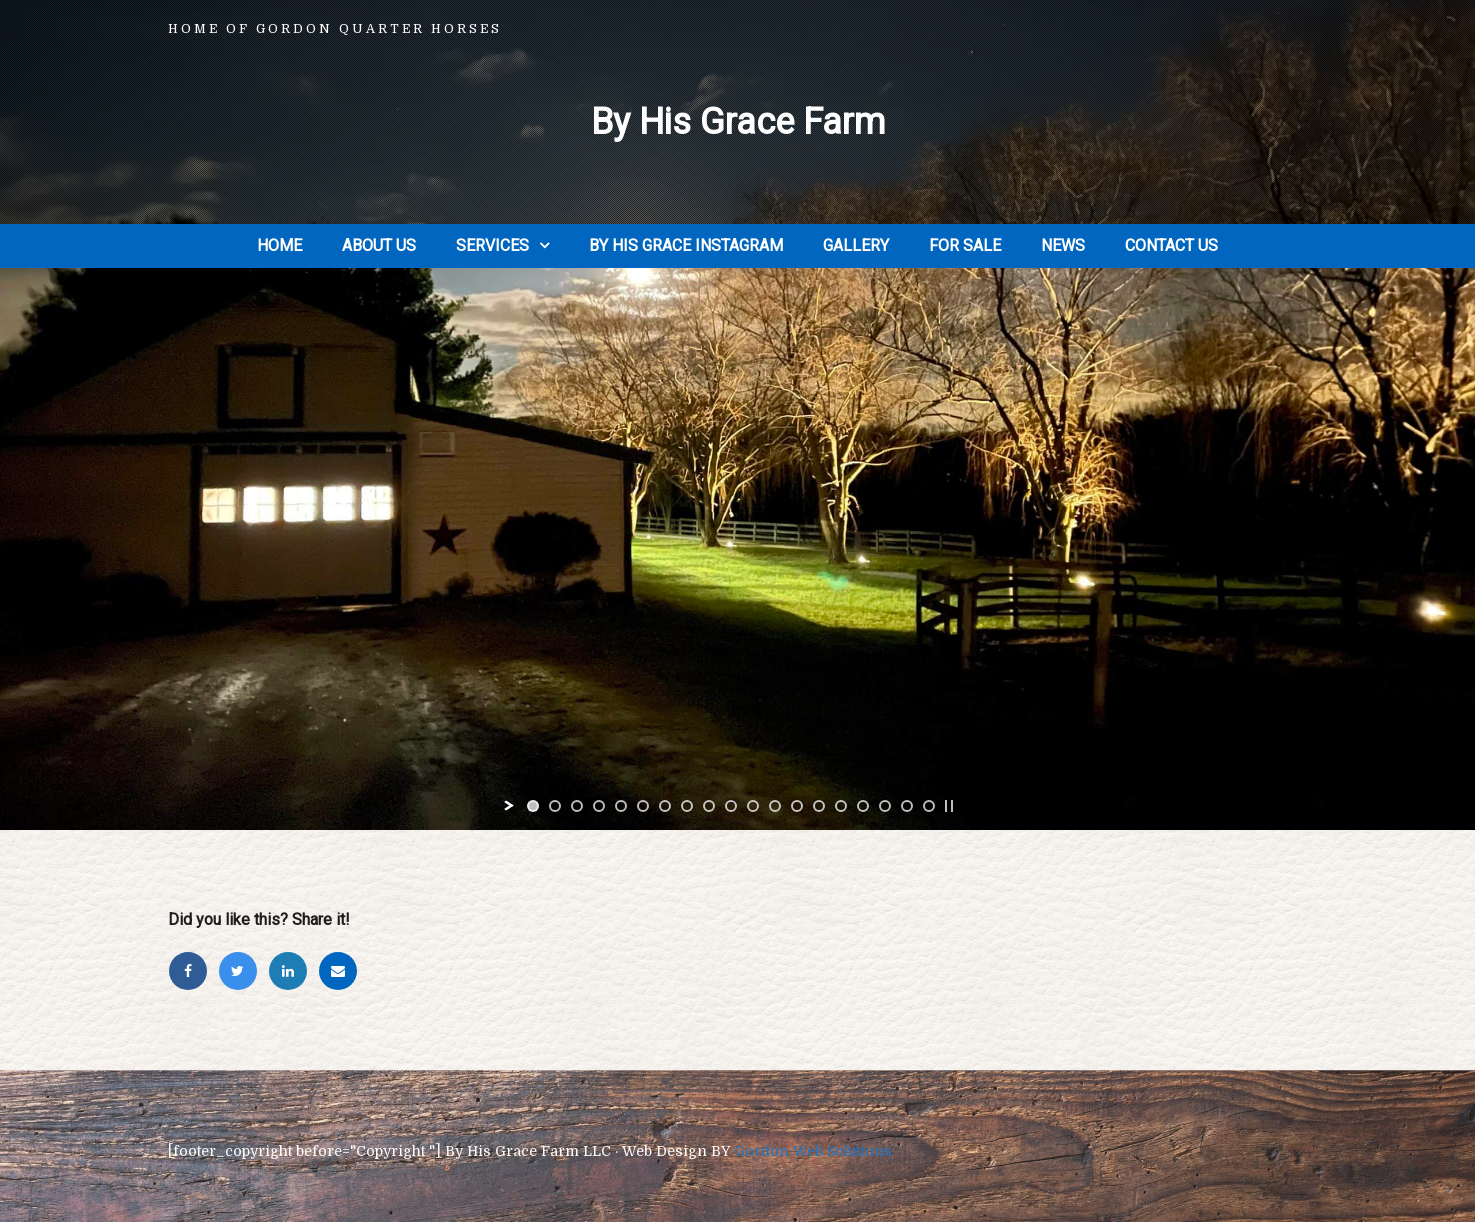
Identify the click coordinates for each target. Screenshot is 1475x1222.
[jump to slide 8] (687, 806)
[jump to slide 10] (731, 806)
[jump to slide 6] (643, 806)
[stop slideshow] (949, 806)
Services (492, 245)
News (1063, 245)
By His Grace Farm (738, 122)
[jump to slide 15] (841, 806)
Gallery (856, 245)
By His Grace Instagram (686, 245)
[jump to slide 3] (577, 806)
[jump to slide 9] (709, 806)
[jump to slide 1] (533, 806)
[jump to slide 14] (819, 806)
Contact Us (1171, 245)
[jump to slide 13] (797, 806)
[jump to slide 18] (907, 806)
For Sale (965, 245)
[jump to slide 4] (599, 806)
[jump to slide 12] (775, 806)
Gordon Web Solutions (813, 1151)
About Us (379, 245)
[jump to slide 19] (929, 806)
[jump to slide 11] (753, 806)
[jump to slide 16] (863, 806)
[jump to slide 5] (621, 806)
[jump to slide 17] (885, 806)
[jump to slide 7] (665, 806)
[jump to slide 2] (555, 806)
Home (279, 245)
